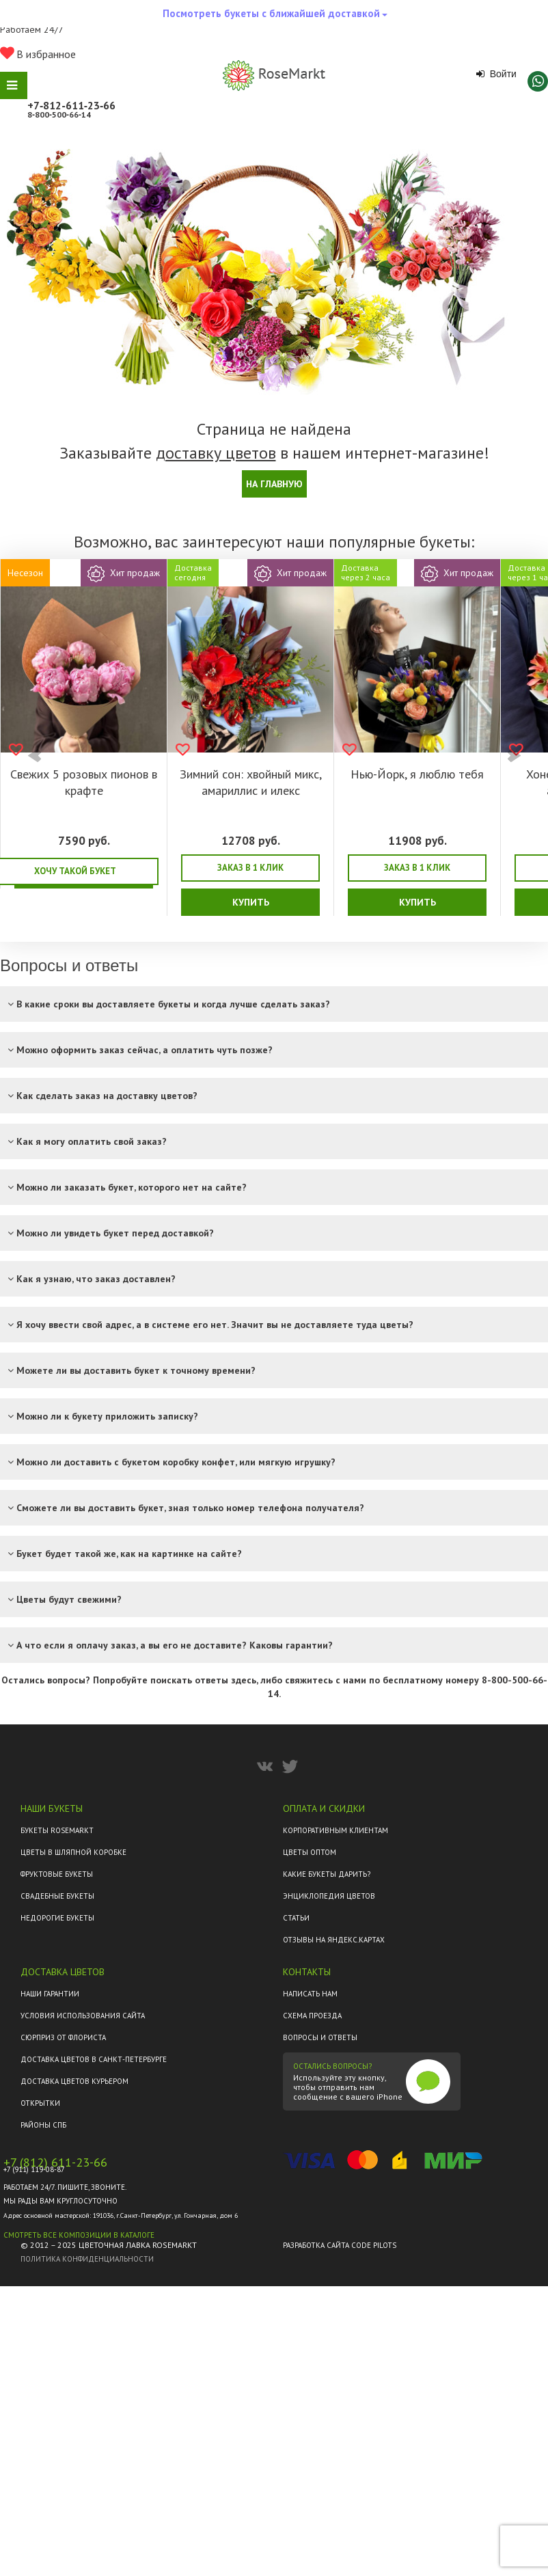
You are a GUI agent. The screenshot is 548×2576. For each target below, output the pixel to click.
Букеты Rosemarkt (57, 1830)
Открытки (40, 2103)
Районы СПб (43, 2125)
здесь (243, 1680)
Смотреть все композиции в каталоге (78, 2235)
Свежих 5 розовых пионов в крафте (83, 782)
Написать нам (310, 1993)
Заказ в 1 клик (250, 867)
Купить (250, 902)
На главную (274, 484)
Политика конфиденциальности (87, 2259)
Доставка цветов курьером (74, 2081)
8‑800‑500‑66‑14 (59, 114)
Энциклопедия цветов (329, 1896)
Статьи (296, 1918)
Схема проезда (312, 2015)
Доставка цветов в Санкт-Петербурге (93, 2059)
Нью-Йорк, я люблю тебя (417, 774)
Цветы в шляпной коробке (73, 1852)
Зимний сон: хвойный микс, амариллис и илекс (251, 782)
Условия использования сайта (82, 2015)
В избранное (38, 53)
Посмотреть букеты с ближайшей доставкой (275, 17)
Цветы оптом (309, 1852)
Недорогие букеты (57, 1918)
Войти (496, 73)
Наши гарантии (49, 1993)
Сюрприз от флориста (63, 2037)
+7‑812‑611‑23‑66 (71, 105)
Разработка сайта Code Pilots (339, 2245)
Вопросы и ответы (320, 2037)
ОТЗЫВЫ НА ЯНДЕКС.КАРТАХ (334, 1939)
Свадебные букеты (57, 1896)
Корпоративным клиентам (335, 1830)
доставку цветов (216, 452)
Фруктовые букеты (56, 1874)
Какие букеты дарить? (326, 1874)
